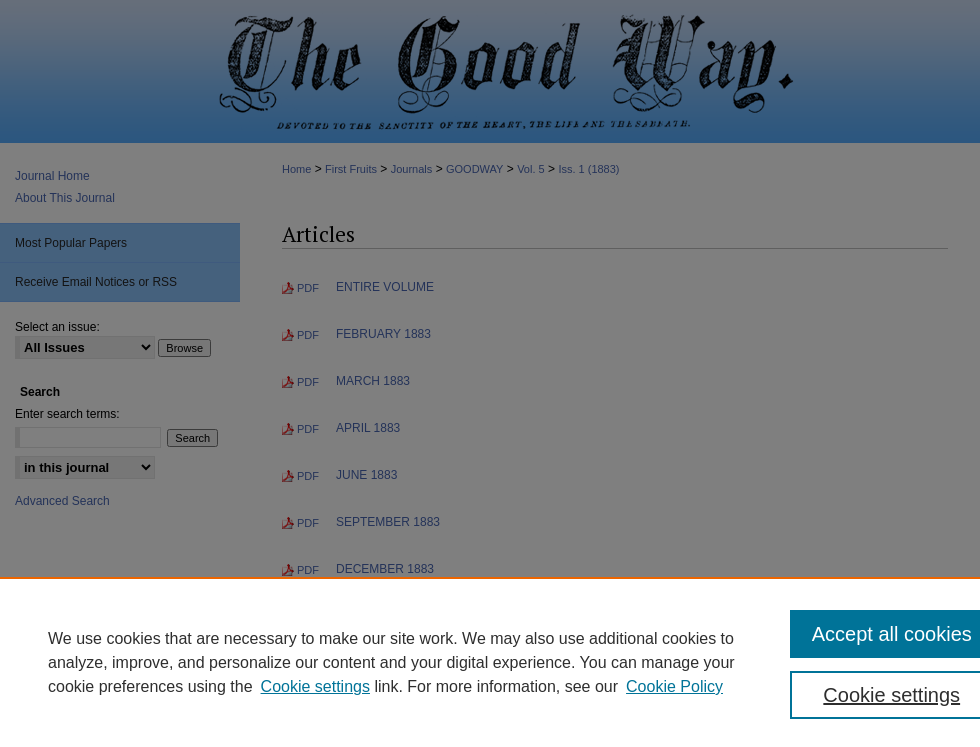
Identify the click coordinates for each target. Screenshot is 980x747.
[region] (490, 662)
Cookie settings (315, 686)
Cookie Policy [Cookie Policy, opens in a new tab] (674, 686)
